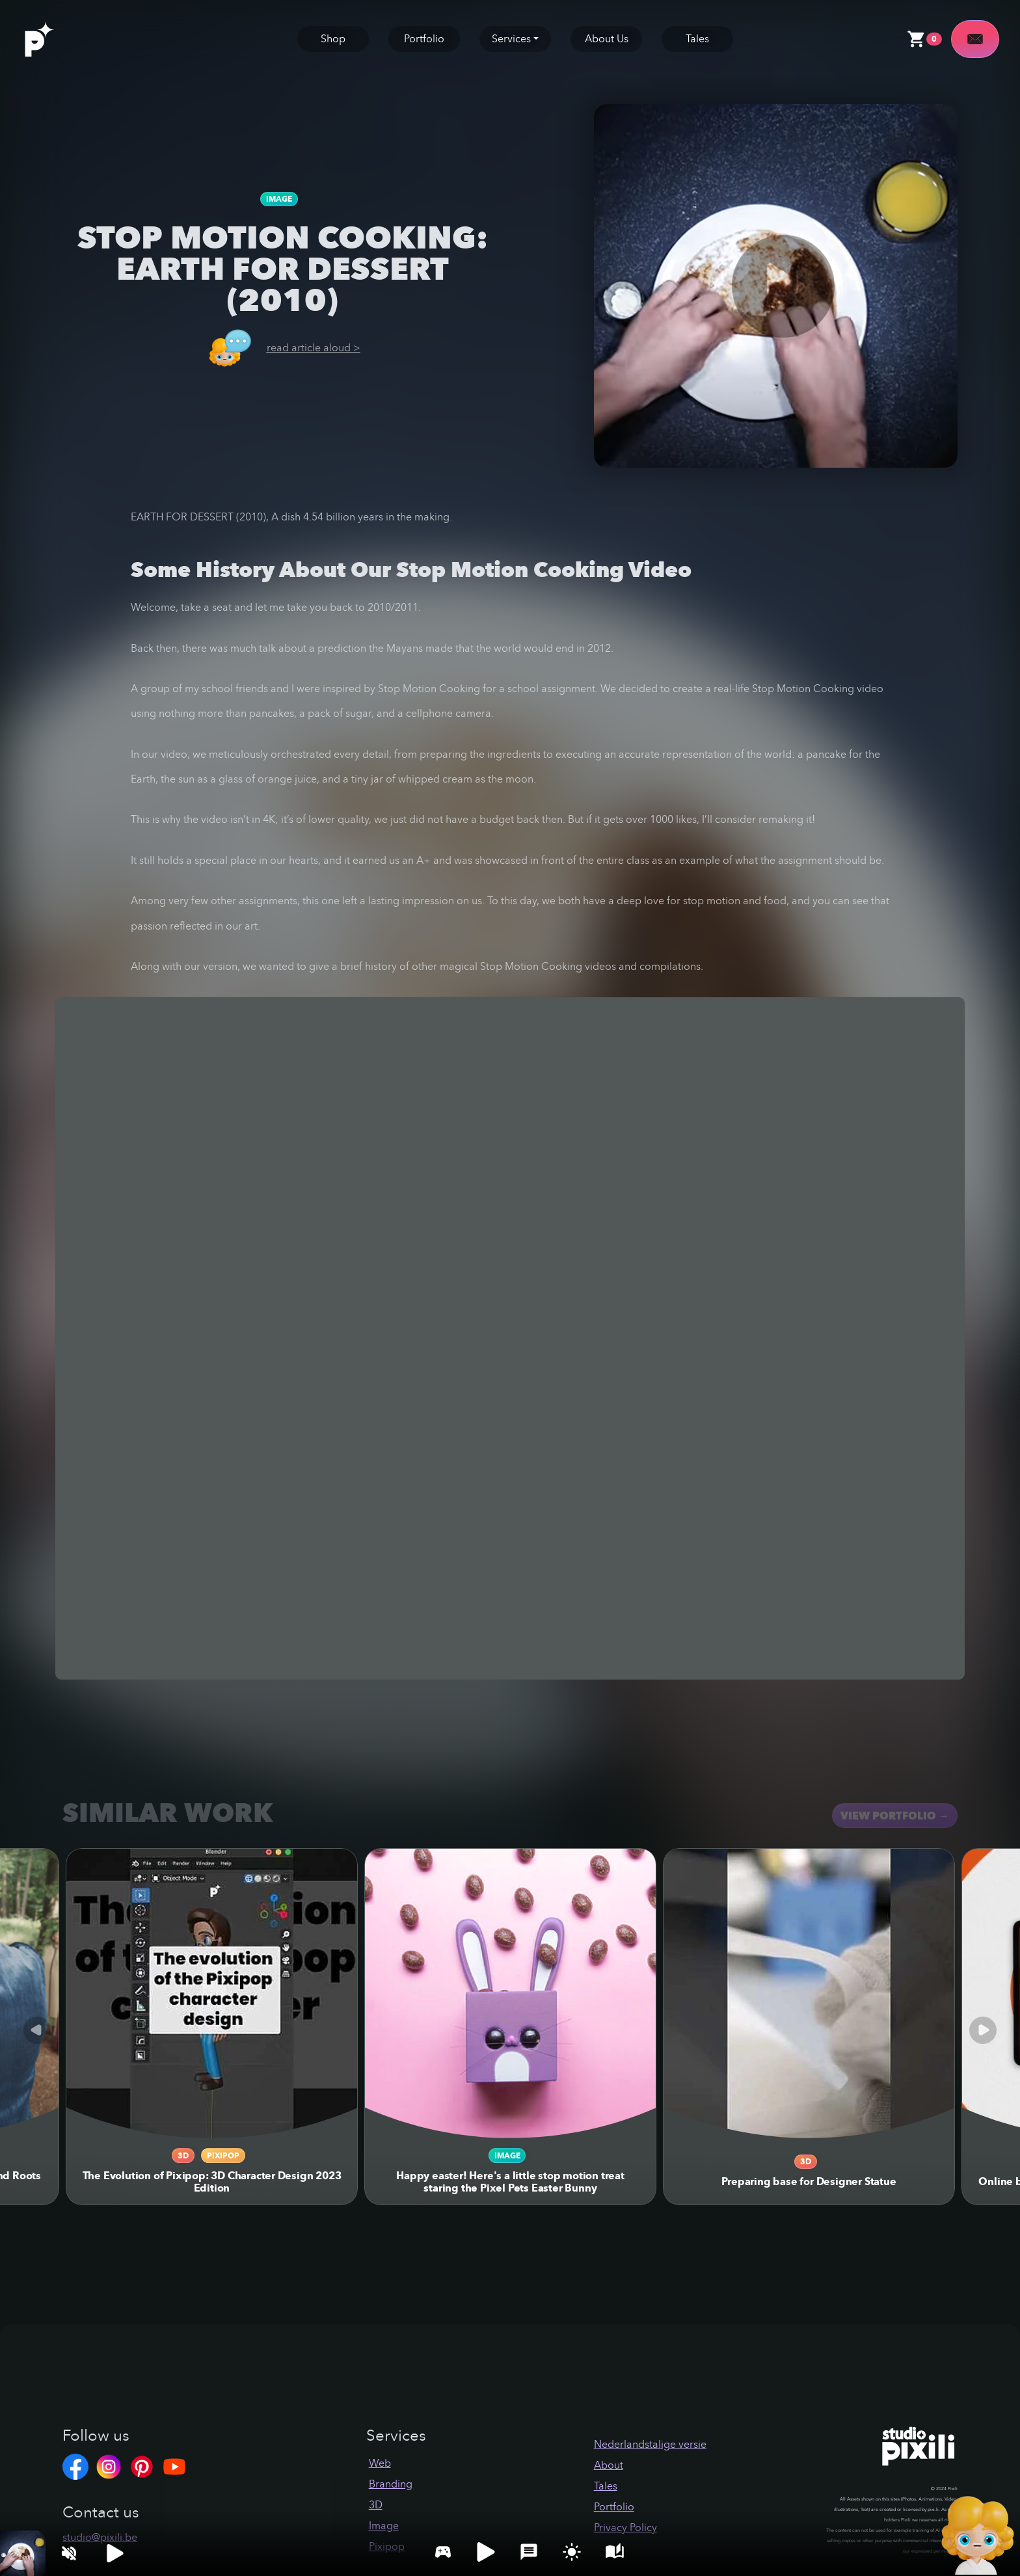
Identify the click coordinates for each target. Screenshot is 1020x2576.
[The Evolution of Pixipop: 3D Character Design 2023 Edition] (211, 1994)
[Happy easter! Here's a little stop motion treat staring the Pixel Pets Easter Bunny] (510, 1994)
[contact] (975, 39)
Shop (333, 39)
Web (380, 2463)
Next (983, 2030)
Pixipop (223, 2155)
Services (511, 39)
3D (183, 2155)
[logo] (53, 38)
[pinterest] (145, 2466)
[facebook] (78, 2466)
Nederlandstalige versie (650, 2444)
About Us (606, 39)
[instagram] (112, 2466)
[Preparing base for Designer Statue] (809, 1994)
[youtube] (177, 2466)
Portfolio (424, 39)
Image (279, 199)
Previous (37, 2030)
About (608, 2465)
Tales (697, 39)
